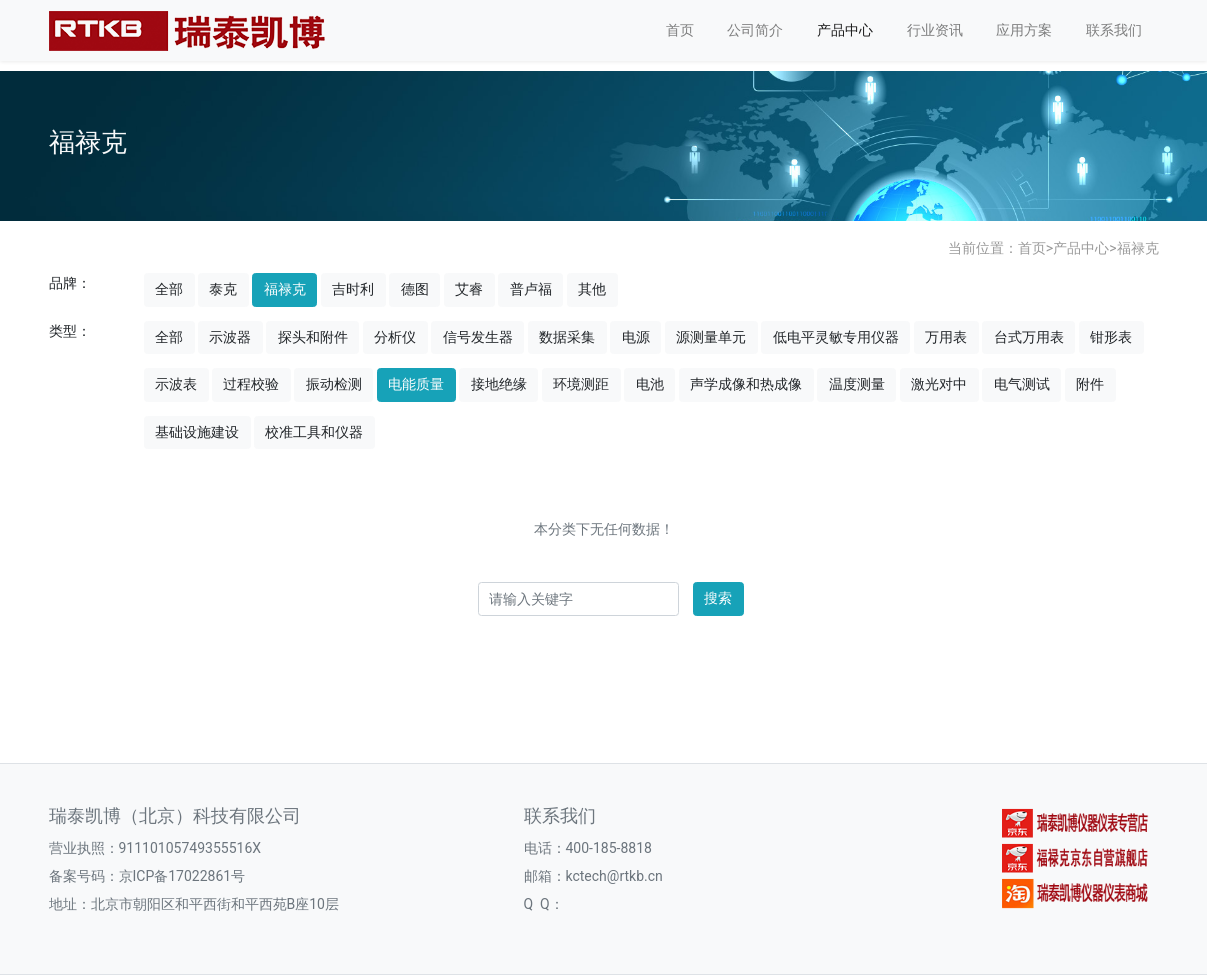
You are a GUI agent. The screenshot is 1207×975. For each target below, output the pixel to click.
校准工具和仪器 (314, 432)
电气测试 (1022, 384)
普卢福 (531, 289)
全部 (169, 289)
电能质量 (416, 384)
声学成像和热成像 (746, 384)
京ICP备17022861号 (182, 876)
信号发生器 (478, 337)
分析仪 (395, 337)
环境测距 (581, 384)
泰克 (223, 289)
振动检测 (334, 384)
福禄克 (1138, 248)
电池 (650, 384)
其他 (592, 289)
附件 (1090, 384)
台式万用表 (1029, 337)
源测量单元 (711, 337)
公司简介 (755, 30)
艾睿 (469, 289)
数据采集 (567, 337)
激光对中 (939, 384)
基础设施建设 (197, 432)
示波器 (230, 337)
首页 (680, 30)
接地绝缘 (499, 384)
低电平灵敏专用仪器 (836, 337)
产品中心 (845, 30)
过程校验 (251, 384)
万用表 (946, 337)
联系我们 (1114, 30)
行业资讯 (935, 30)
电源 (636, 337)
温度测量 (857, 384)
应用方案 (1024, 30)
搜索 (718, 598)
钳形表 (1111, 337)
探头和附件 (313, 337)
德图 (415, 289)
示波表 (176, 384)
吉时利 (353, 289)
